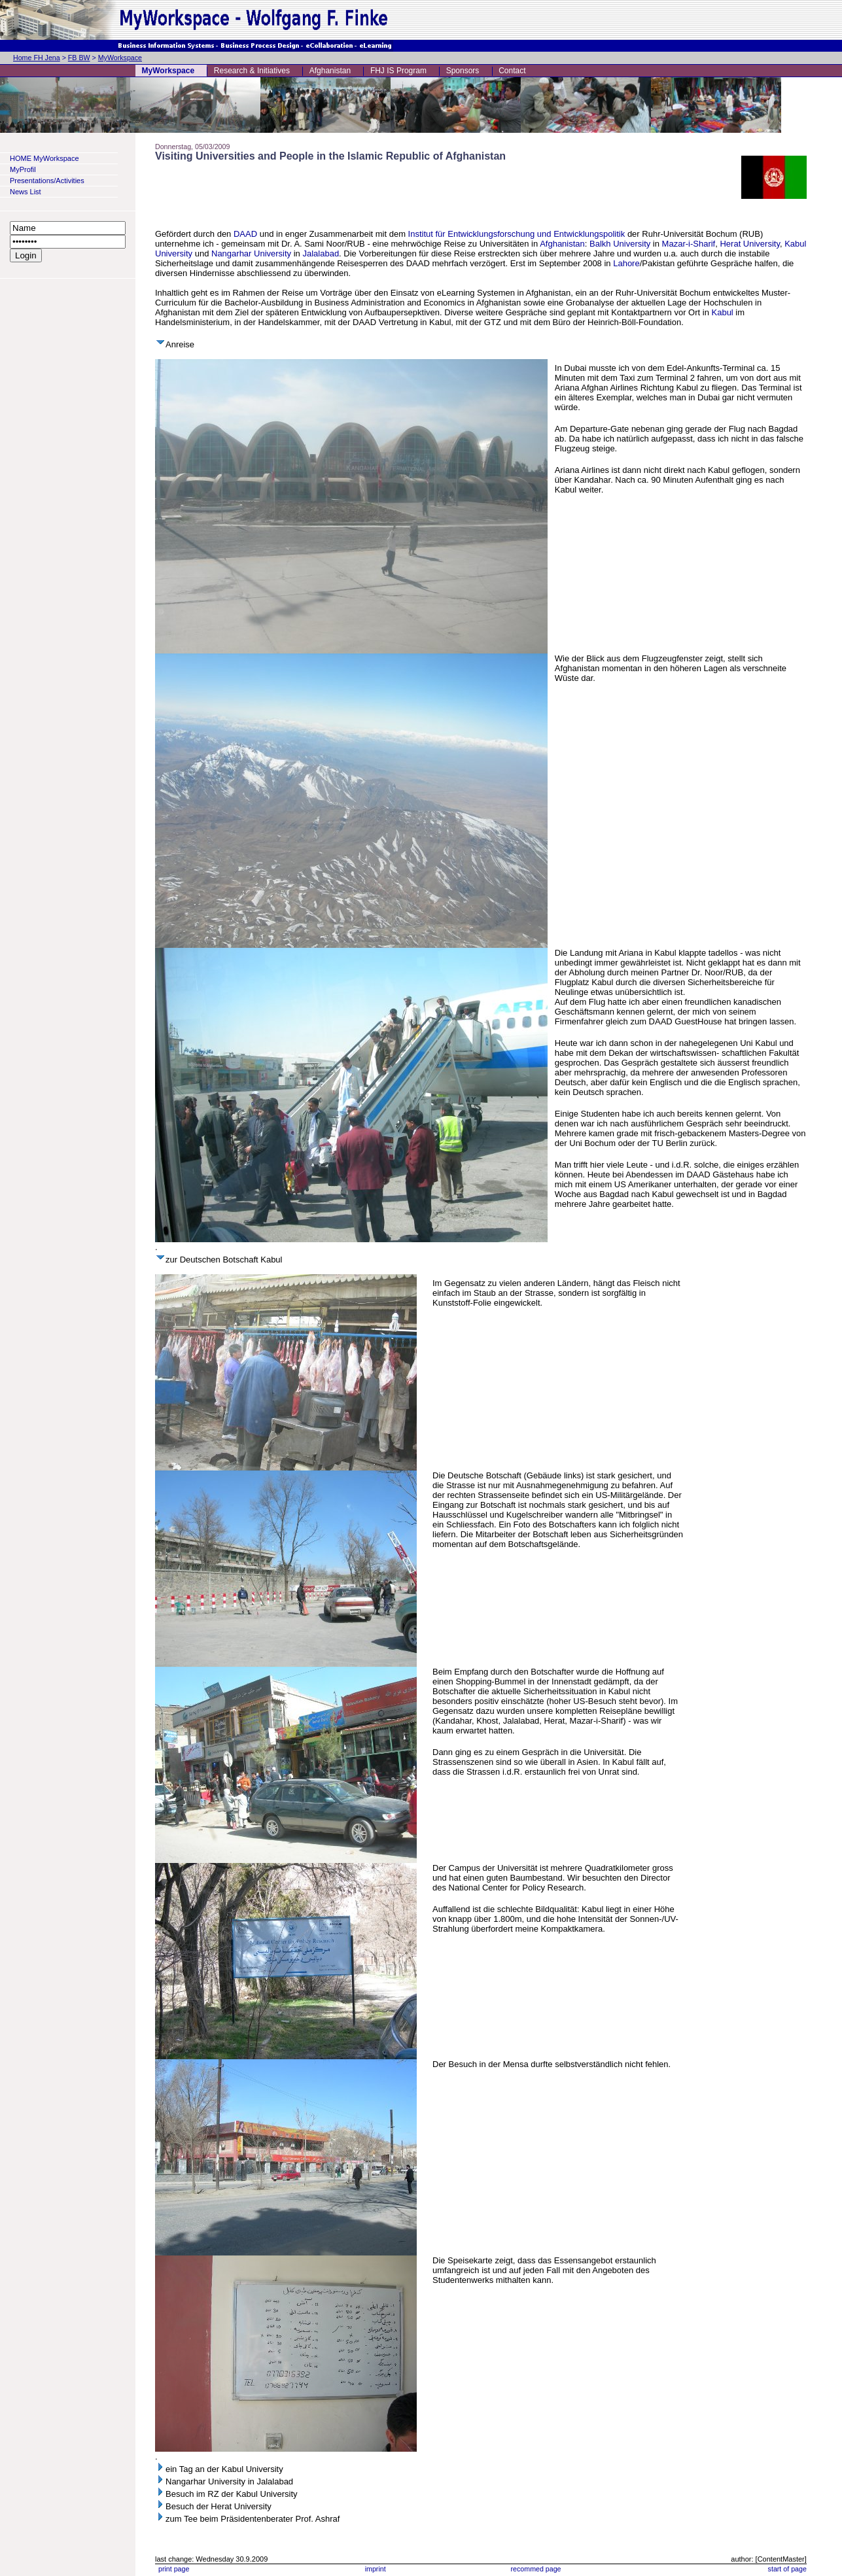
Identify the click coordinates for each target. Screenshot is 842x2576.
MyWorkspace (120, 57)
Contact (512, 70)
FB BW (79, 57)
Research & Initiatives (252, 70)
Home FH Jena (36, 57)
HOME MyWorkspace (44, 158)
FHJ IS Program (398, 70)
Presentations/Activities (47, 180)
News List (25, 192)
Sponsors (463, 70)
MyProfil (23, 169)
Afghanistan (330, 70)
